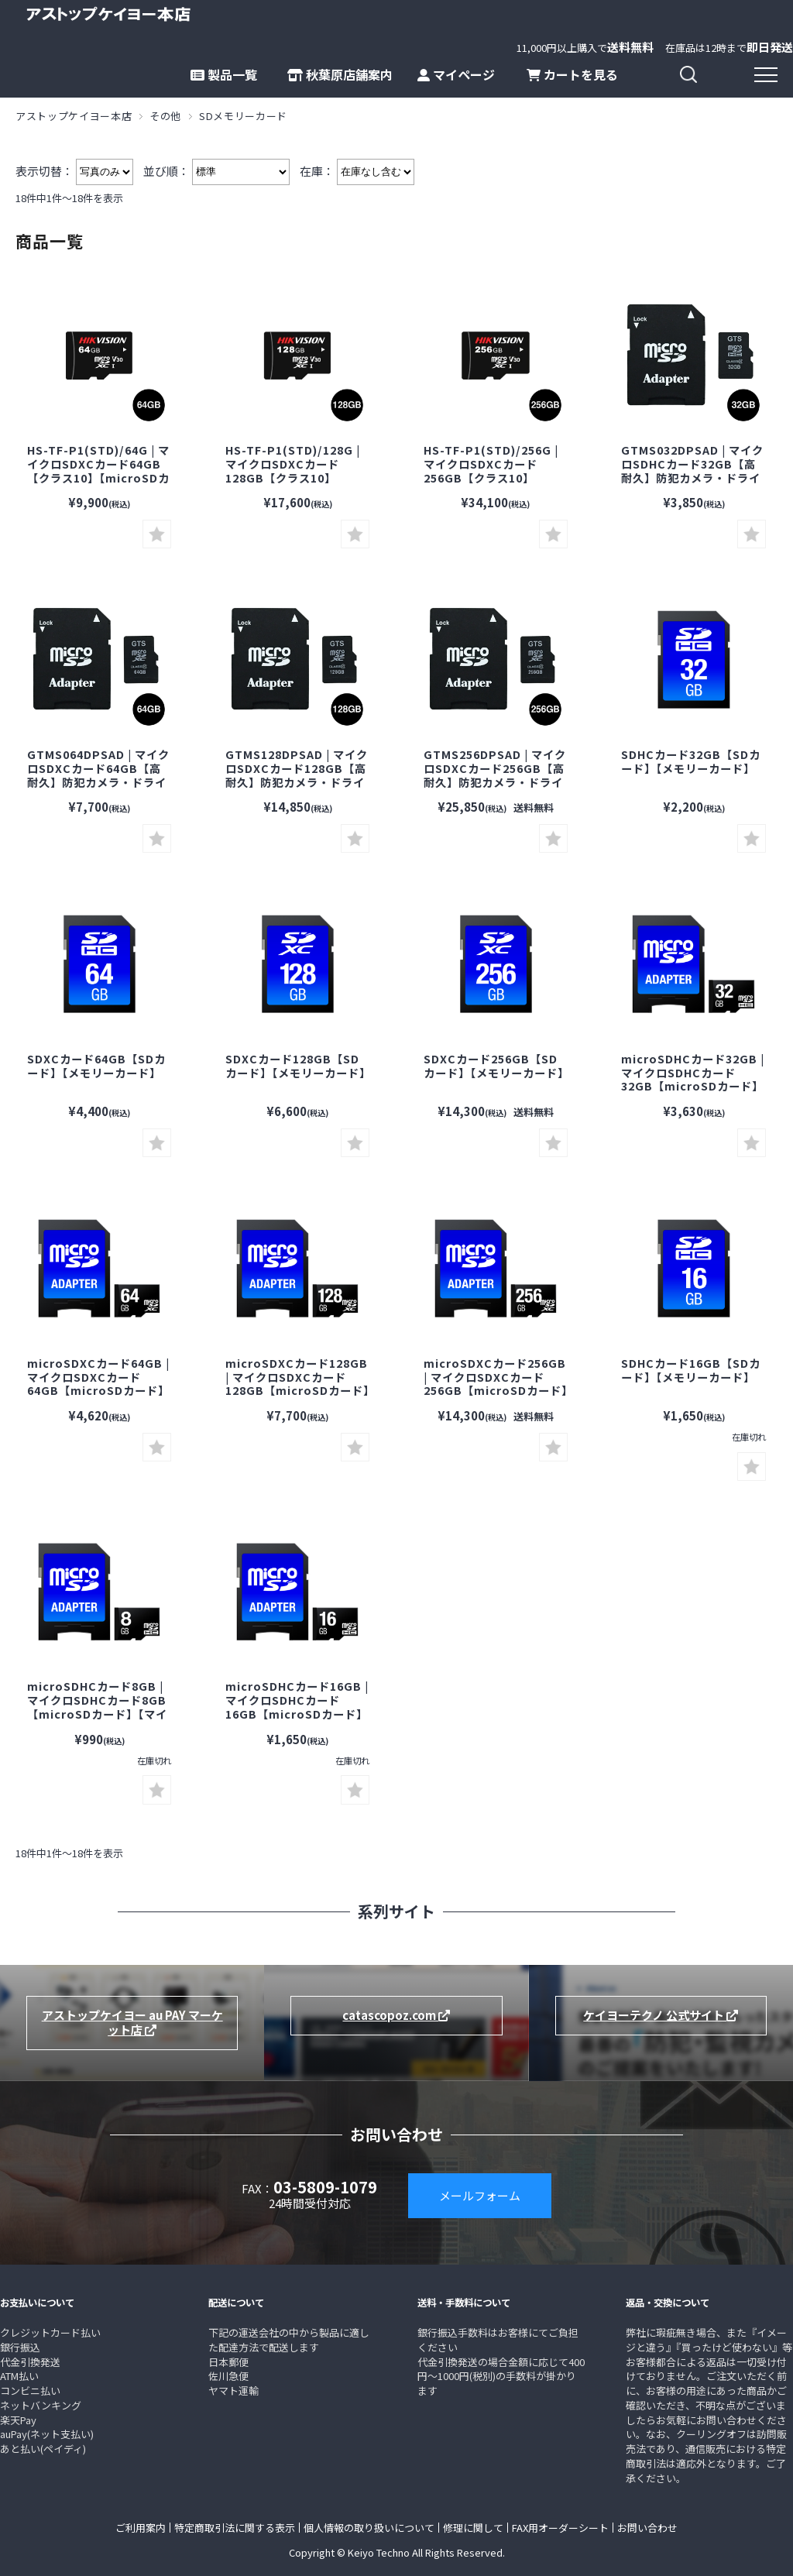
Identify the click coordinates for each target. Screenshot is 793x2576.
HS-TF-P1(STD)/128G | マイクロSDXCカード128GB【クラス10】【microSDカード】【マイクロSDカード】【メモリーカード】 (295, 484)
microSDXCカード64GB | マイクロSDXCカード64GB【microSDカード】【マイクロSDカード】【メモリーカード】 (98, 1390)
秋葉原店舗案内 (340, 74)
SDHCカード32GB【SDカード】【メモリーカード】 (690, 761)
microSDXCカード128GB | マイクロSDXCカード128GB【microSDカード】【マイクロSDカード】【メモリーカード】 (297, 1390)
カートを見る (572, 74)
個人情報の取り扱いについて (369, 2528)
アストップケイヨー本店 (73, 115)
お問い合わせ (647, 2528)
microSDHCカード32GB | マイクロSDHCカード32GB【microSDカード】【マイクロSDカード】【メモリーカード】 (692, 1085)
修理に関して (473, 2528)
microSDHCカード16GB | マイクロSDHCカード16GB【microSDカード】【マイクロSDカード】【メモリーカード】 (297, 1713)
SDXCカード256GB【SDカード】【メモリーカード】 (496, 1065)
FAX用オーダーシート (560, 2528)
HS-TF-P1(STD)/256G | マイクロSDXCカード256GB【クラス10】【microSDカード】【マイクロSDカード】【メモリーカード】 (494, 484)
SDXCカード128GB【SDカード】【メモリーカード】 (298, 1065)
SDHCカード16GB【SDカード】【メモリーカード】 (690, 1370)
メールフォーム (479, 2195)
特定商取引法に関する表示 (234, 2528)
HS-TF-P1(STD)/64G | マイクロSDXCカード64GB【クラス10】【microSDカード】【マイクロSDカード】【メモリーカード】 (98, 477)
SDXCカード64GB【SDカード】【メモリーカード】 (96, 1065)
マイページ (456, 74)
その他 (165, 115)
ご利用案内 (140, 2528)
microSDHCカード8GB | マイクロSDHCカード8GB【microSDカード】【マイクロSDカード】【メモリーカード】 (97, 1713)
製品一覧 (224, 74)
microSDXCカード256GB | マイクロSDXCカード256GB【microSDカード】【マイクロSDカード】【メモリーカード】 (496, 1390)
